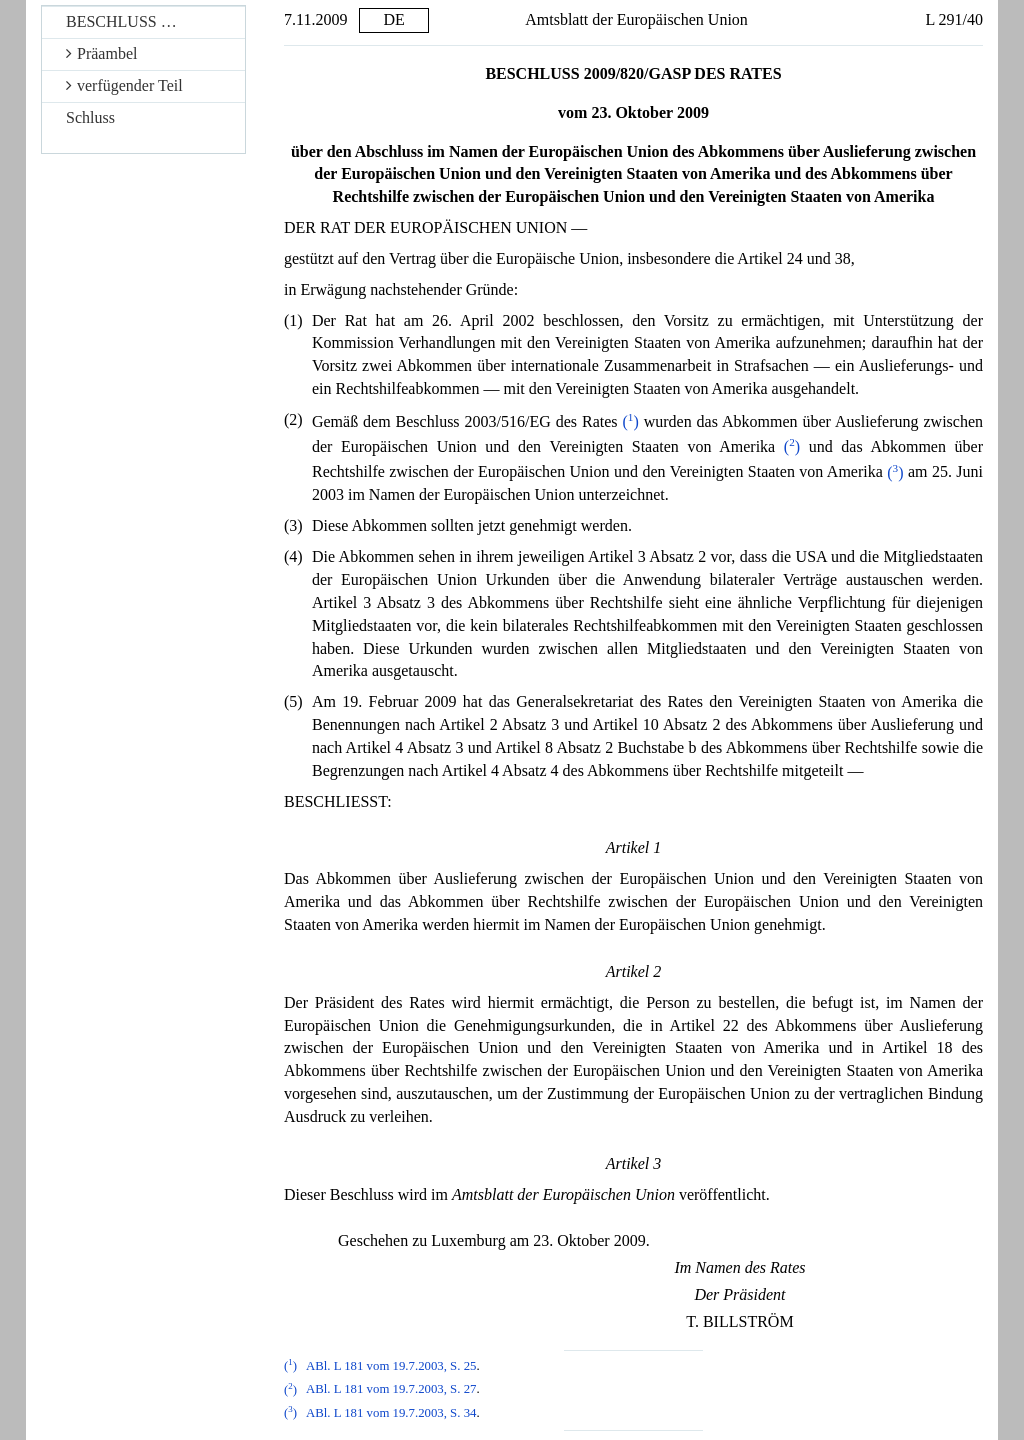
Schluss (90, 117)
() (630, 421)
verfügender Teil (124, 85)
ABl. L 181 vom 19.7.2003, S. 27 (391, 1390)
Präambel (101, 53)
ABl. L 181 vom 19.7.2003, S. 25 (391, 1366)
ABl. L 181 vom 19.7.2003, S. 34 (391, 1413)
